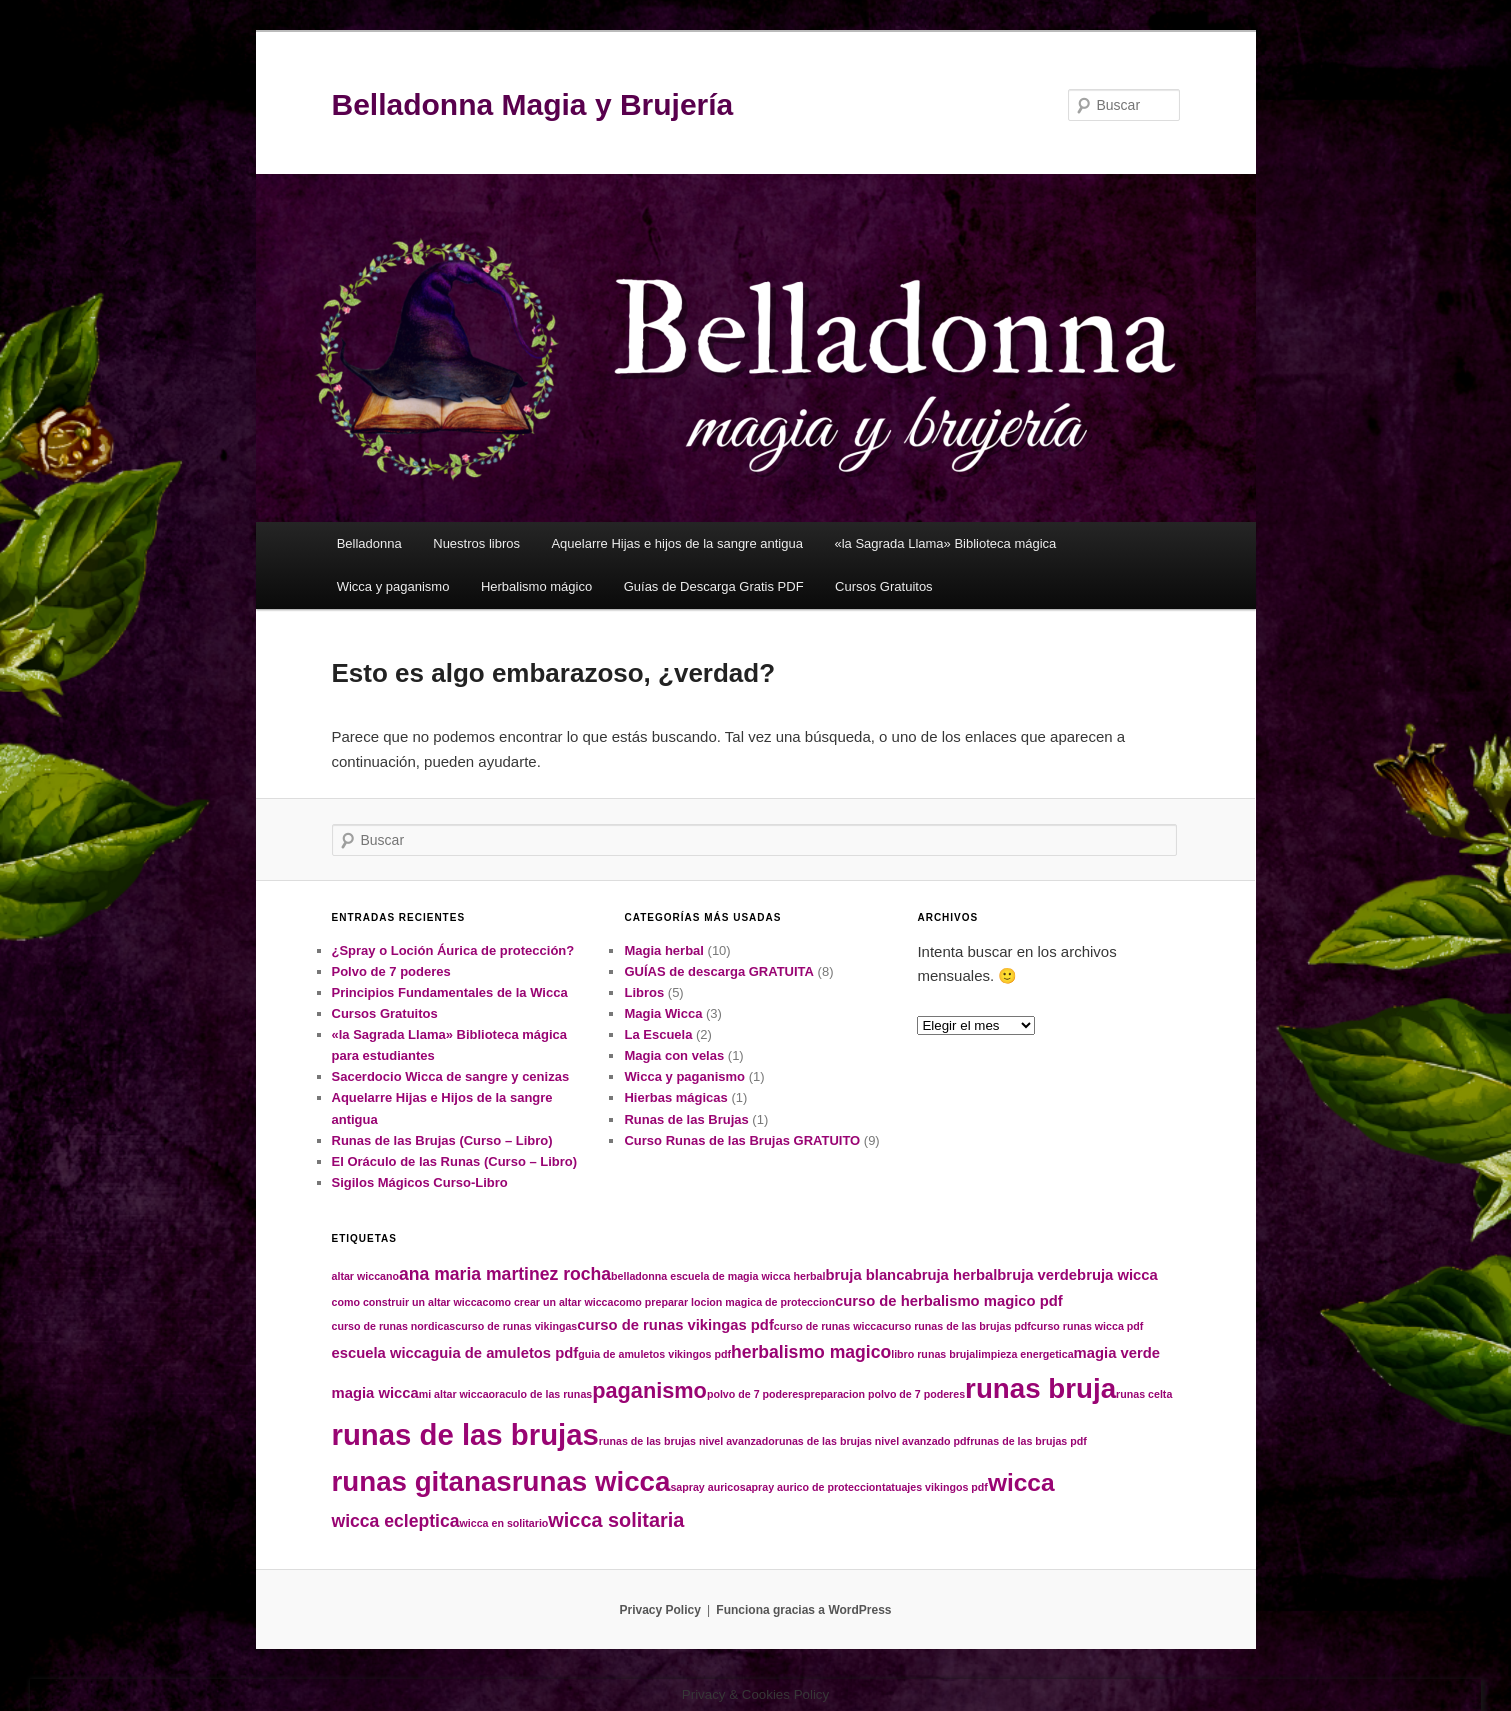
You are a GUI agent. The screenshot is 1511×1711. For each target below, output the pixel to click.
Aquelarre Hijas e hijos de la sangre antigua (677, 543)
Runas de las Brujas (686, 1119)
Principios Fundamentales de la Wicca (450, 992)
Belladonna (369, 543)
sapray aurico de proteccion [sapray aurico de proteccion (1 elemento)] (811, 1487)
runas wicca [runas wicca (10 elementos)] (591, 1481)
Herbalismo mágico (536, 586)
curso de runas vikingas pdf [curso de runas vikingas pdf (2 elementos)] (675, 1325)
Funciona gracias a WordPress (803, 1610)
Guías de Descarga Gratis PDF (714, 586)
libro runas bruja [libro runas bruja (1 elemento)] (933, 1354)
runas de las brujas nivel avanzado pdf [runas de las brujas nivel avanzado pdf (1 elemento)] (872, 1441)
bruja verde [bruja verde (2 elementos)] (1037, 1275)
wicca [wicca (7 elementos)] (1021, 1482)
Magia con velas (674, 1055)
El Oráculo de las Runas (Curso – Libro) (455, 1161)
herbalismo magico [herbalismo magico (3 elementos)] (811, 1352)
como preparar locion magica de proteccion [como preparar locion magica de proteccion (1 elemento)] (723, 1302)
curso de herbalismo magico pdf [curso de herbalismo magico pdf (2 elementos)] (949, 1301)
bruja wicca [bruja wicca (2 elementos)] (1117, 1275)
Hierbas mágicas (675, 1097)
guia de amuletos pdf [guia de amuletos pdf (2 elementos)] (504, 1353)
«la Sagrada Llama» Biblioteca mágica (945, 543)
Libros (644, 992)
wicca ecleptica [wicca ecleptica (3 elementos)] (396, 1521)
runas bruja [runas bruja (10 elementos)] (1040, 1388)
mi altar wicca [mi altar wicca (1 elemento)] (454, 1394)
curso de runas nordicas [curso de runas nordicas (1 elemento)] (394, 1326)
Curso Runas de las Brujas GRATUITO (742, 1140)
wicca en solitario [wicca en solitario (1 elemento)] (504, 1523)
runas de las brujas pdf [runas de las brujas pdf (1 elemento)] (1028, 1441)
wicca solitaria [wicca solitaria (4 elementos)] (616, 1520)
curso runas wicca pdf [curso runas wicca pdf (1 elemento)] (1087, 1326)
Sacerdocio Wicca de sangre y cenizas (451, 1076)
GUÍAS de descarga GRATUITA (719, 971)
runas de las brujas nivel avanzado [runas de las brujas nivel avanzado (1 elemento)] (687, 1441)
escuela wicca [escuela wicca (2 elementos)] (381, 1353)
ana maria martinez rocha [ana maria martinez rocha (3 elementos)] (505, 1274)
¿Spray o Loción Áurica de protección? (453, 950)
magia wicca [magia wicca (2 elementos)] (375, 1393)
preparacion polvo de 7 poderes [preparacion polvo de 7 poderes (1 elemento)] (884, 1394)
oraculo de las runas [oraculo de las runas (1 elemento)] (541, 1394)
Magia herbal (663, 950)
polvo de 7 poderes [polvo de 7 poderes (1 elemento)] (755, 1394)
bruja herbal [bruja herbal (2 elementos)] (955, 1275)
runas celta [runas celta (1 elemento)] (1144, 1394)
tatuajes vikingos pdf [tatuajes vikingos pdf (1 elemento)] (935, 1487)
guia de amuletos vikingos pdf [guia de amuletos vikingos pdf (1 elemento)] (654, 1354)
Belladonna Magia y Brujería (533, 104)
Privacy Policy (659, 1610)
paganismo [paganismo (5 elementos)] (649, 1390)
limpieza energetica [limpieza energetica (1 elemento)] (1024, 1354)
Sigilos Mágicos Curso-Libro (420, 1182)
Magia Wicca (663, 1013)
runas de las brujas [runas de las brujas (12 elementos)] (465, 1434)
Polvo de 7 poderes (391, 971)
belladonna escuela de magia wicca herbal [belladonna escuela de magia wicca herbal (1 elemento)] (718, 1276)
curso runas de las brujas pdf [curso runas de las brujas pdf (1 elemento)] (956, 1326)
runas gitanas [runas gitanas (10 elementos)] (422, 1481)
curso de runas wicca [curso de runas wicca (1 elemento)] (828, 1326)
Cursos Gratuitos (884, 586)
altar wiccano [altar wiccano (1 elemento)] (366, 1276)
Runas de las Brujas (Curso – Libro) (442, 1140)
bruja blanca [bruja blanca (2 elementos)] (868, 1275)
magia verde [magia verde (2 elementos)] (1117, 1353)
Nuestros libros (476, 543)
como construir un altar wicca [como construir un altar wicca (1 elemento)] (407, 1302)
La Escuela (658, 1034)
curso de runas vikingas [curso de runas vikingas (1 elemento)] (516, 1326)
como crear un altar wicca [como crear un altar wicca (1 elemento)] (548, 1302)
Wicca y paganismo (393, 586)
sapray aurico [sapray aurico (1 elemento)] (704, 1487)
